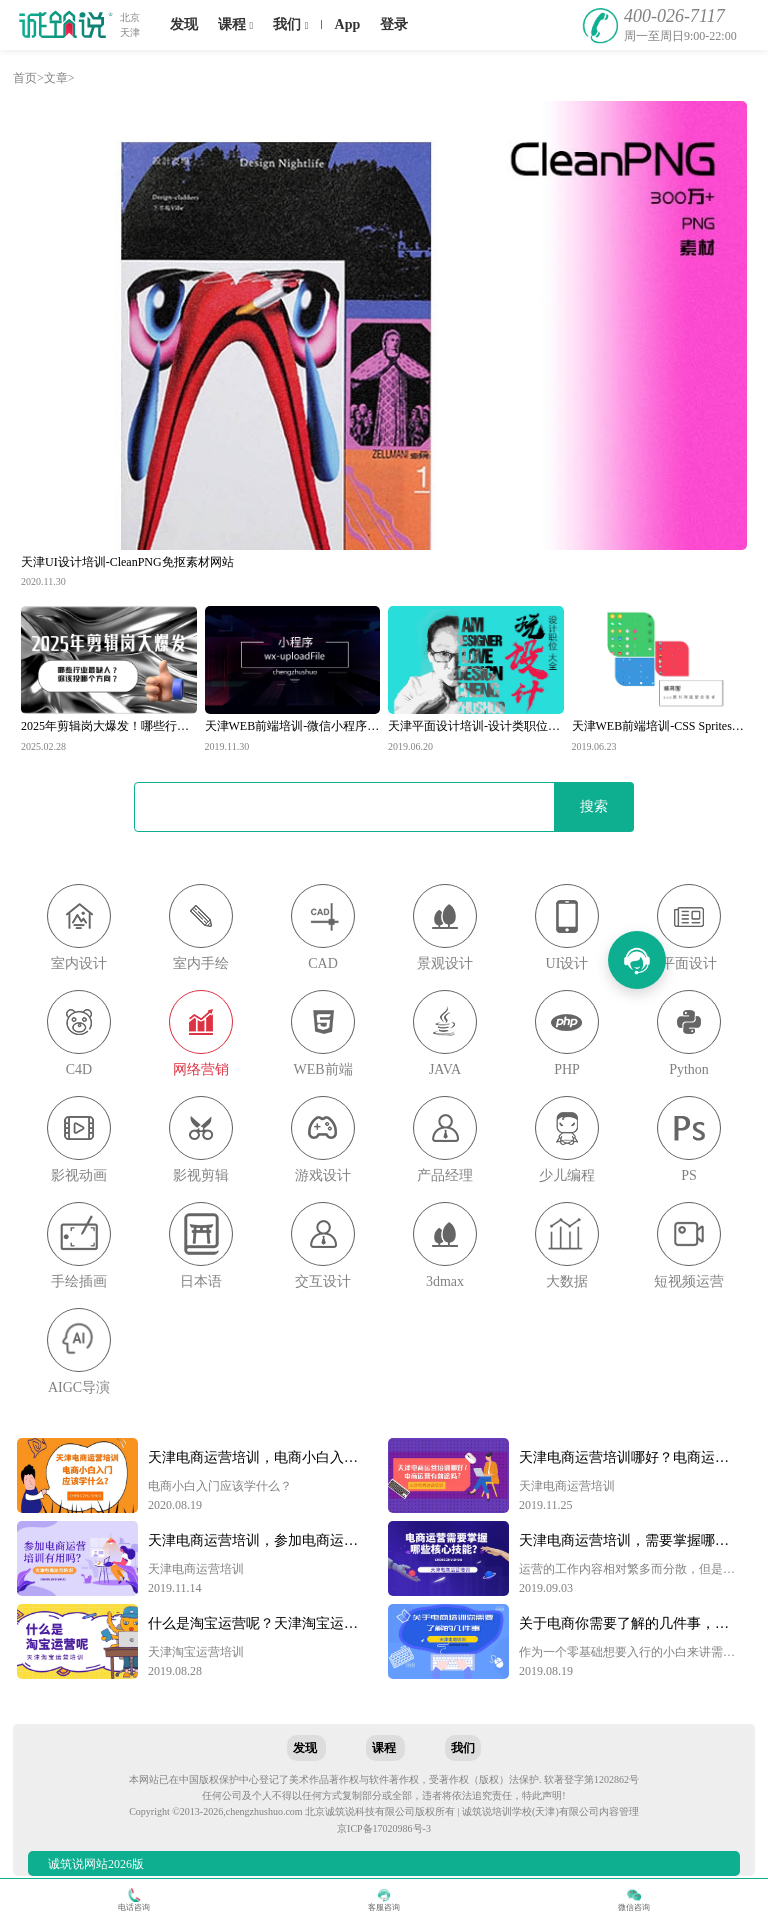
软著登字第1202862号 (591, 1779)
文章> (59, 78)
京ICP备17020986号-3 (384, 1828)
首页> (28, 78)
